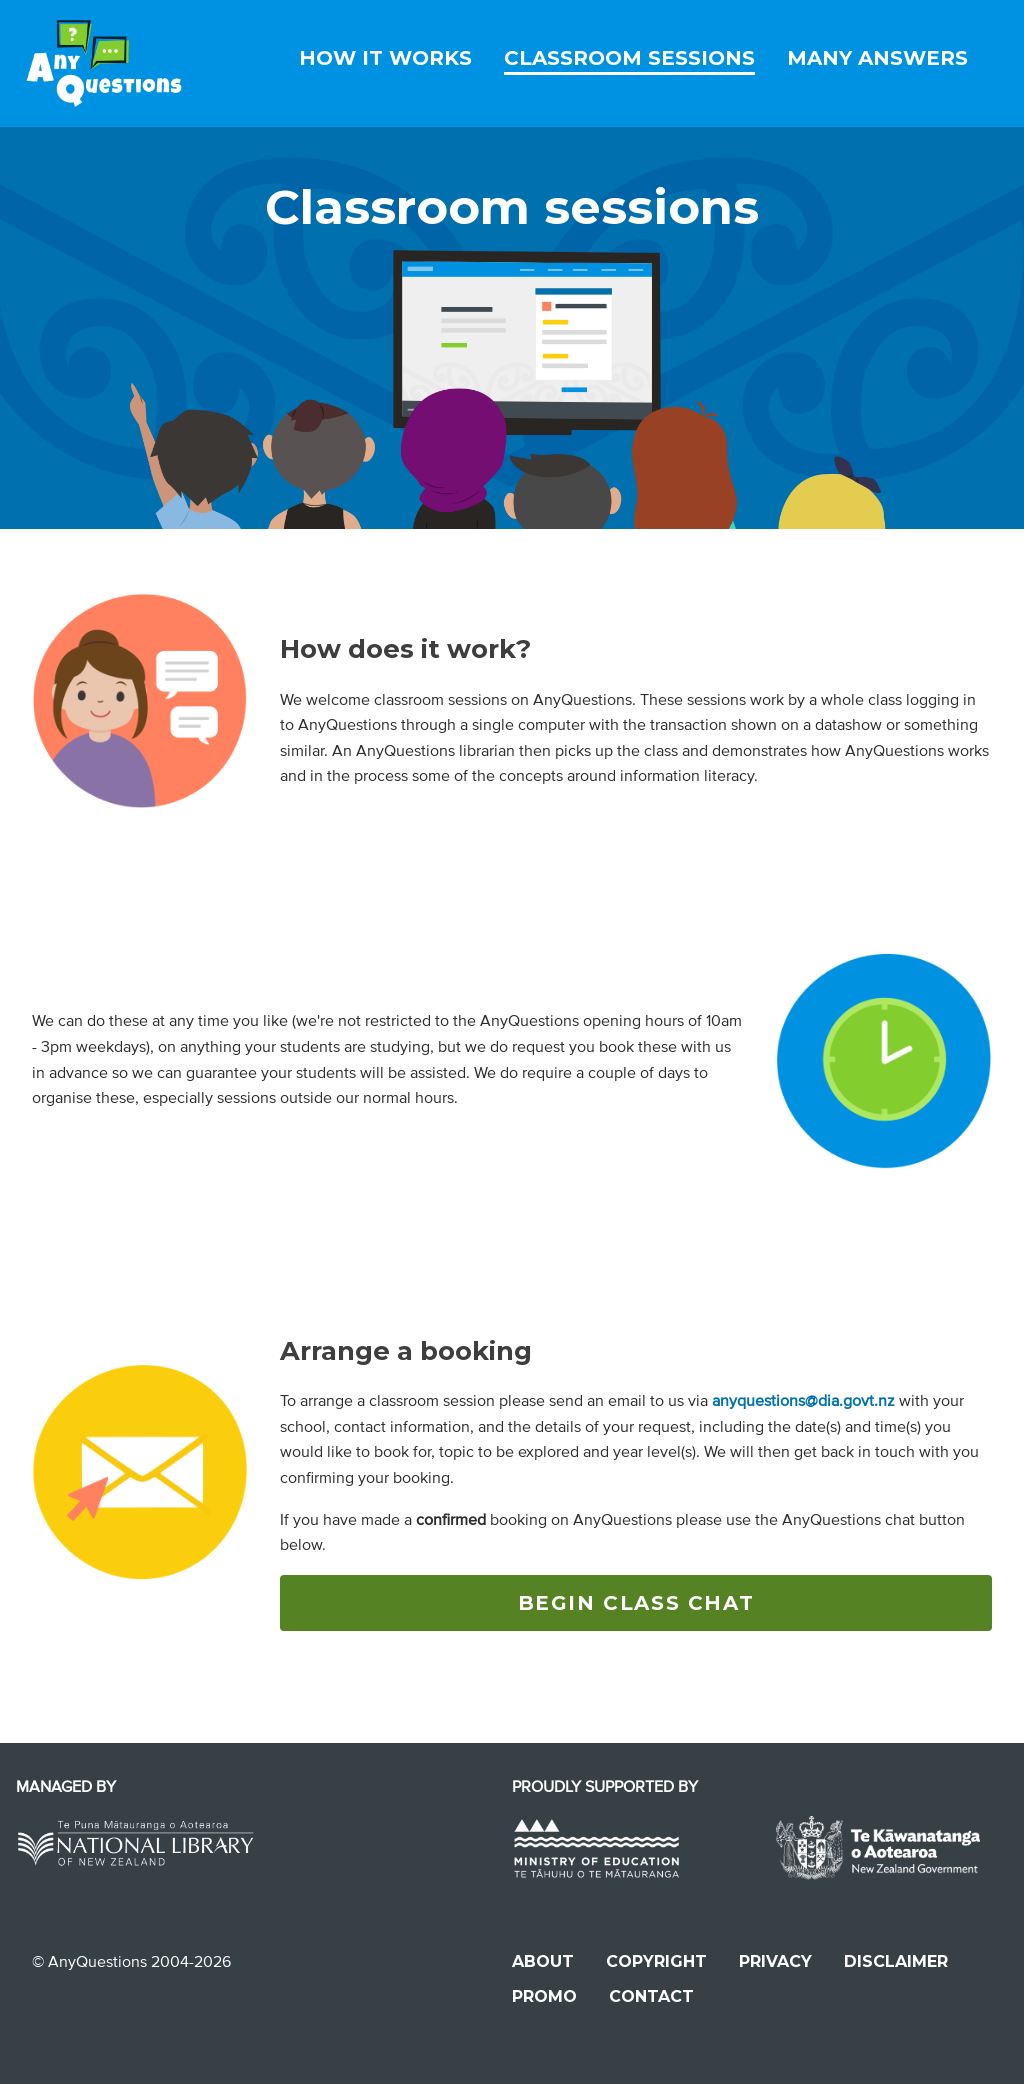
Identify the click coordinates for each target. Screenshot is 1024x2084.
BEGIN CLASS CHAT (636, 1603)
